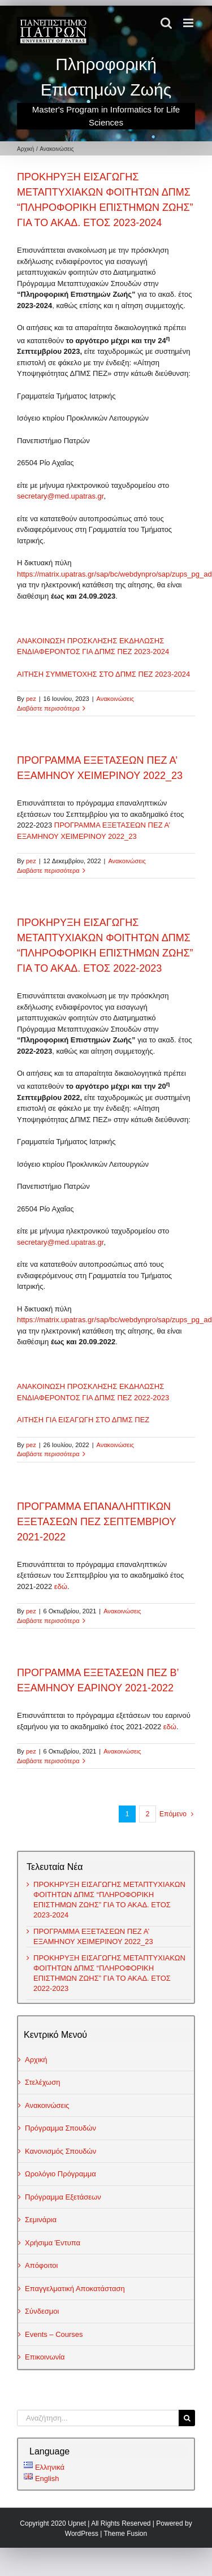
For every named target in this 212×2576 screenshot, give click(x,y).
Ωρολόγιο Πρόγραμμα (60, 2174)
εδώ (60, 1586)
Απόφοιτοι (41, 2265)
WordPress (81, 2534)
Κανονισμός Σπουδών (60, 2151)
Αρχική (36, 2059)
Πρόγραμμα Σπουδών (60, 2128)
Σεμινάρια (41, 2219)
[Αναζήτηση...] (98, 2418)
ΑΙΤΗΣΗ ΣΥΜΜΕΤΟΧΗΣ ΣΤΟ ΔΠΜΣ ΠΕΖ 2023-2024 (103, 674)
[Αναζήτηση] (187, 2418)
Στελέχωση (42, 2082)
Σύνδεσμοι (42, 2311)
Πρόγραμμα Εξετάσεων (63, 2197)
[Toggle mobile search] (166, 23)
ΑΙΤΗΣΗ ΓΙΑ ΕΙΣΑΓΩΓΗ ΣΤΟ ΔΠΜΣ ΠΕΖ (83, 1419)
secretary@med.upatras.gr (60, 496)
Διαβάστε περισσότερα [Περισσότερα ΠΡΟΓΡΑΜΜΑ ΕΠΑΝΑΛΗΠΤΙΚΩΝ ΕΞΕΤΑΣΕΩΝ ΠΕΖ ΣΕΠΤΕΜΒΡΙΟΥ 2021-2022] (48, 1620)
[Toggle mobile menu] (189, 23)
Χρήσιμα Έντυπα (52, 2243)
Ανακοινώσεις (115, 698)
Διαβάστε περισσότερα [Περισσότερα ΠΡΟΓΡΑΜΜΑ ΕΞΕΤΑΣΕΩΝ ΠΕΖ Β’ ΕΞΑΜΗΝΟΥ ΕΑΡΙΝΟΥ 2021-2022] (48, 1760)
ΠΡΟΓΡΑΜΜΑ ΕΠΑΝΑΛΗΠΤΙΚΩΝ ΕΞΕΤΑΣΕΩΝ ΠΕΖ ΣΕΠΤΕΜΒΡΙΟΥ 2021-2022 (96, 1522)
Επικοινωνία (45, 2357)
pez (31, 698)
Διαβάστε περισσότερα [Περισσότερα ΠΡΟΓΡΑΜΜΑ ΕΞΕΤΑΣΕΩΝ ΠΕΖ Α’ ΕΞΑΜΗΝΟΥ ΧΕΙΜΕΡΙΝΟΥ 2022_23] (48, 870)
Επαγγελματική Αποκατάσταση (75, 2288)
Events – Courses (54, 2334)
